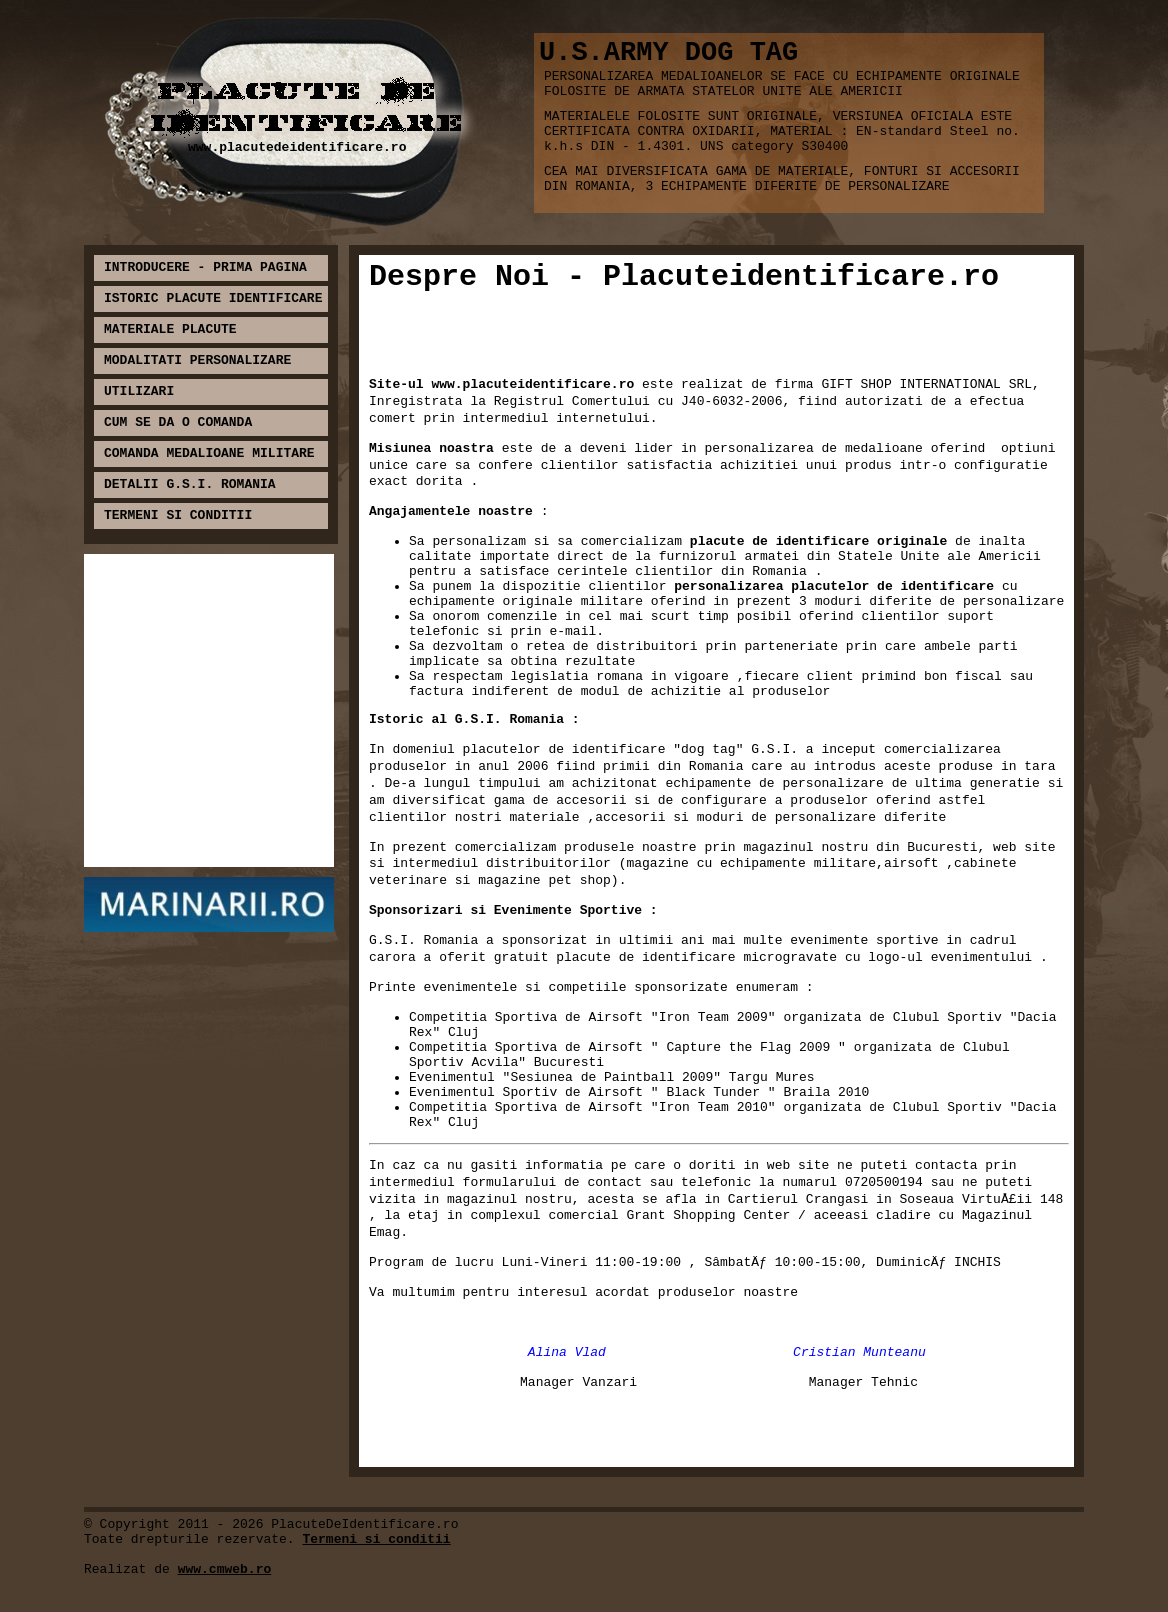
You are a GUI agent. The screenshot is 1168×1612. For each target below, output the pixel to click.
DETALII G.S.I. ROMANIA (190, 484)
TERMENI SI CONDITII (178, 515)
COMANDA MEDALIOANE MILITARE (209, 453)
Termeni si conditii (376, 1539)
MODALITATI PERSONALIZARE (197, 360)
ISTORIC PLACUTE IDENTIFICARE (213, 298)
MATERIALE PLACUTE (170, 329)
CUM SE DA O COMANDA (178, 422)
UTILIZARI (139, 391)
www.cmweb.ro (225, 1569)
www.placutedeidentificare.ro (297, 147)
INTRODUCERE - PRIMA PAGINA (205, 267)
